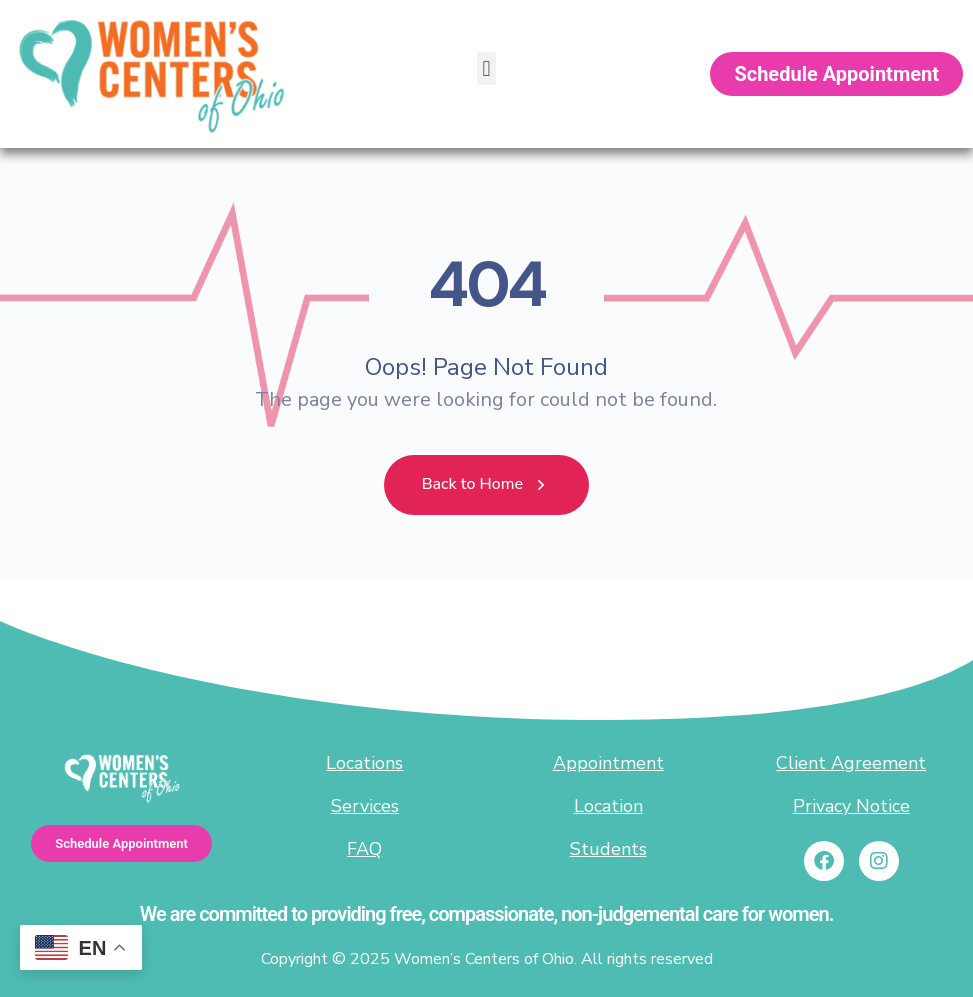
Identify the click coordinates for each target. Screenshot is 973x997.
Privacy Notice (851, 806)
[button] (486, 68)
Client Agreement (851, 763)
